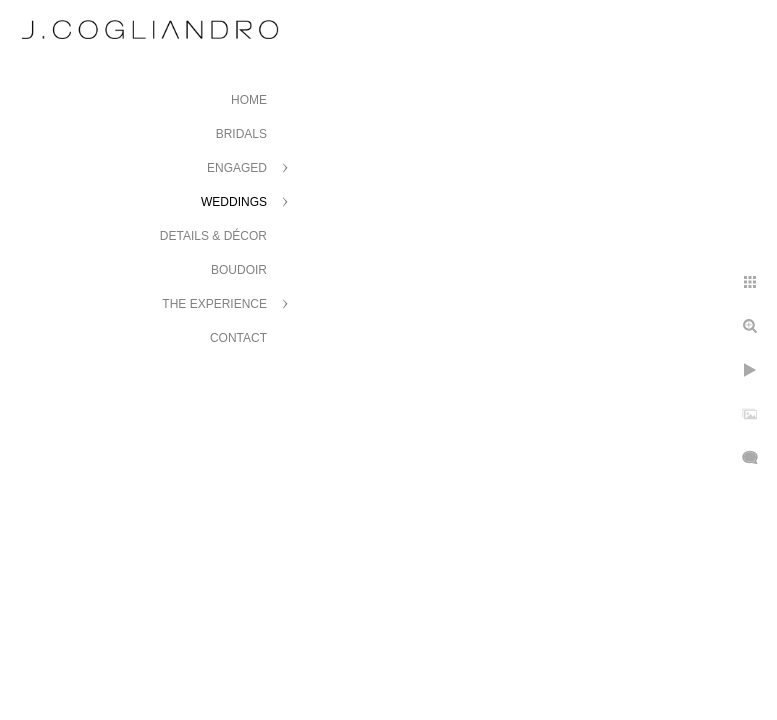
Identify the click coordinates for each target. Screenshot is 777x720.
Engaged (237, 168)
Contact (238, 338)
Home (249, 100)
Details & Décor (213, 236)
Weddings (234, 202)
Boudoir (239, 270)
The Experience (214, 304)
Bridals (241, 134)
